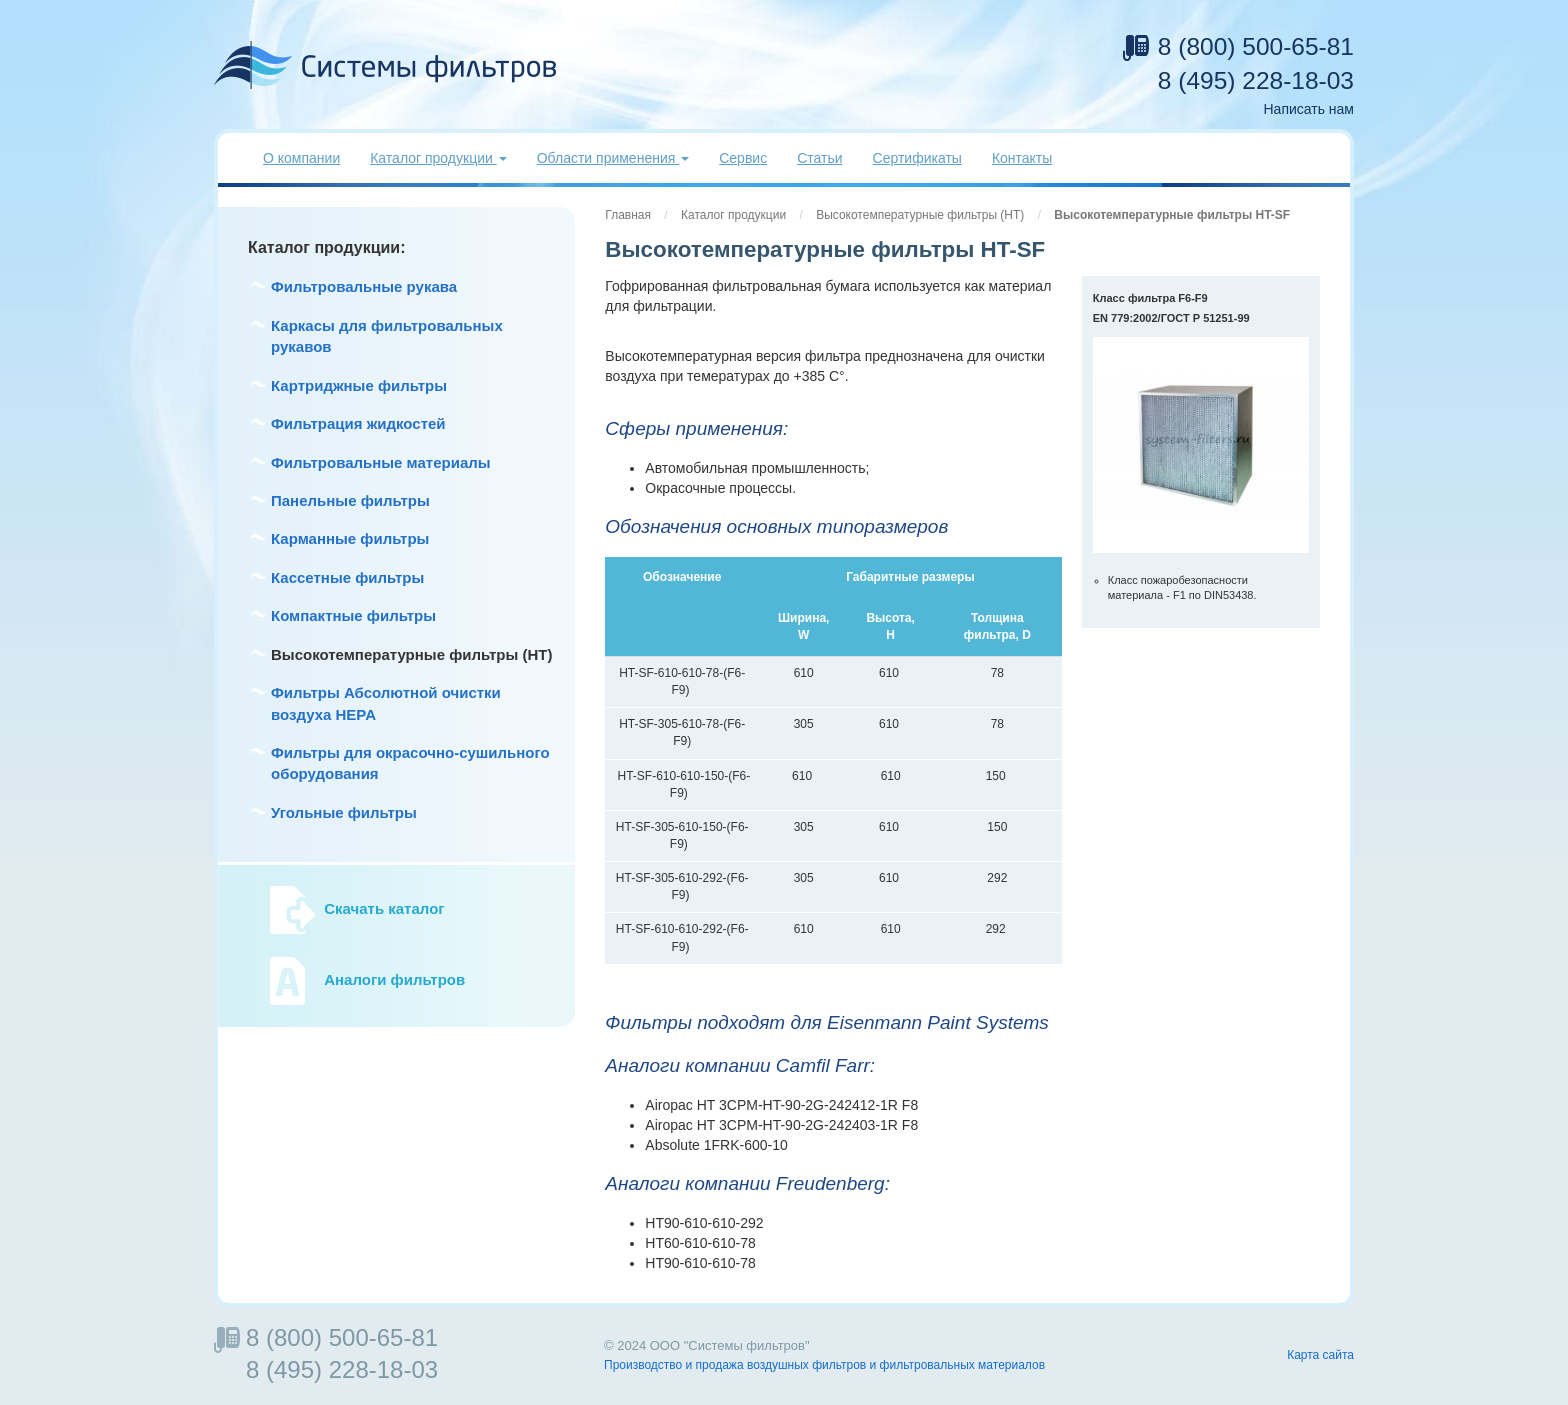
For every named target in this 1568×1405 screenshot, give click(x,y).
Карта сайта (1320, 1355)
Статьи (819, 158)
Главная (628, 215)
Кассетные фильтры (347, 577)
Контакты (1022, 158)
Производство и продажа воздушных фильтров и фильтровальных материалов (824, 1365)
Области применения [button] (613, 158)
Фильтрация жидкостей (358, 423)
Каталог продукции (733, 215)
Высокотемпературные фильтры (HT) (920, 215)
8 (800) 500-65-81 (1256, 46)
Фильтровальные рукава (364, 286)
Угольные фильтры (344, 812)
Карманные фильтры (350, 538)
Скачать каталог (384, 909)
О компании (301, 158)
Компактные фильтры (353, 615)
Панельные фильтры (350, 500)
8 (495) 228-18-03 (1256, 80)
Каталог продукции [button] (438, 158)
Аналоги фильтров (394, 980)
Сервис (743, 158)
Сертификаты (917, 158)
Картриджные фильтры (359, 385)
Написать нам (1308, 109)
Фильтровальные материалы (381, 462)
